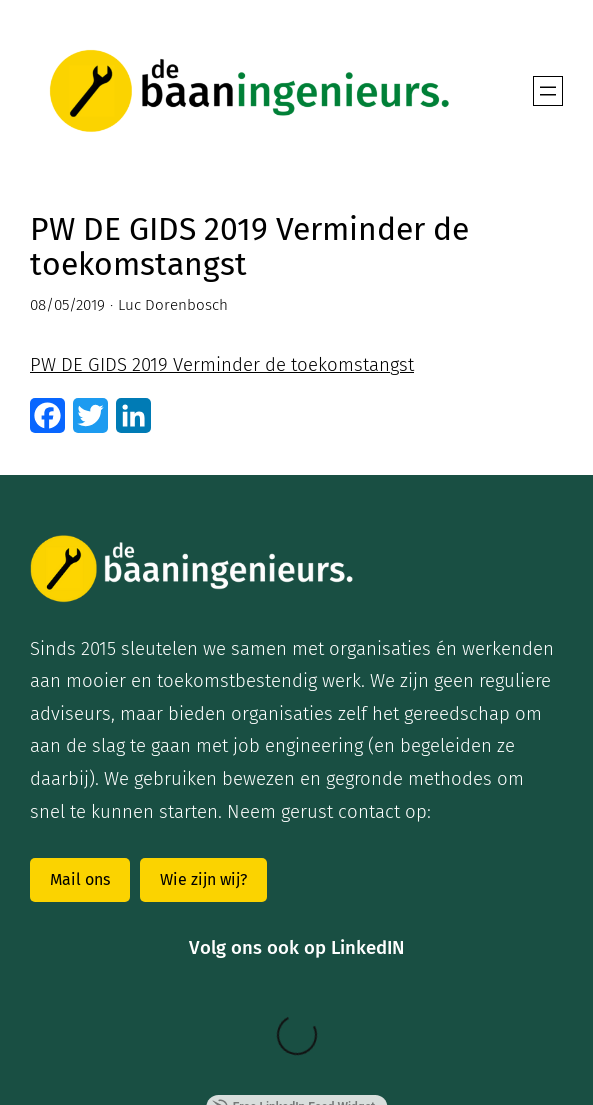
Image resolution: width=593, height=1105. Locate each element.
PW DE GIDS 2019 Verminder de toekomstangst (222, 365)
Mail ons (80, 879)
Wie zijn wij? (203, 879)
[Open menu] (548, 91)
